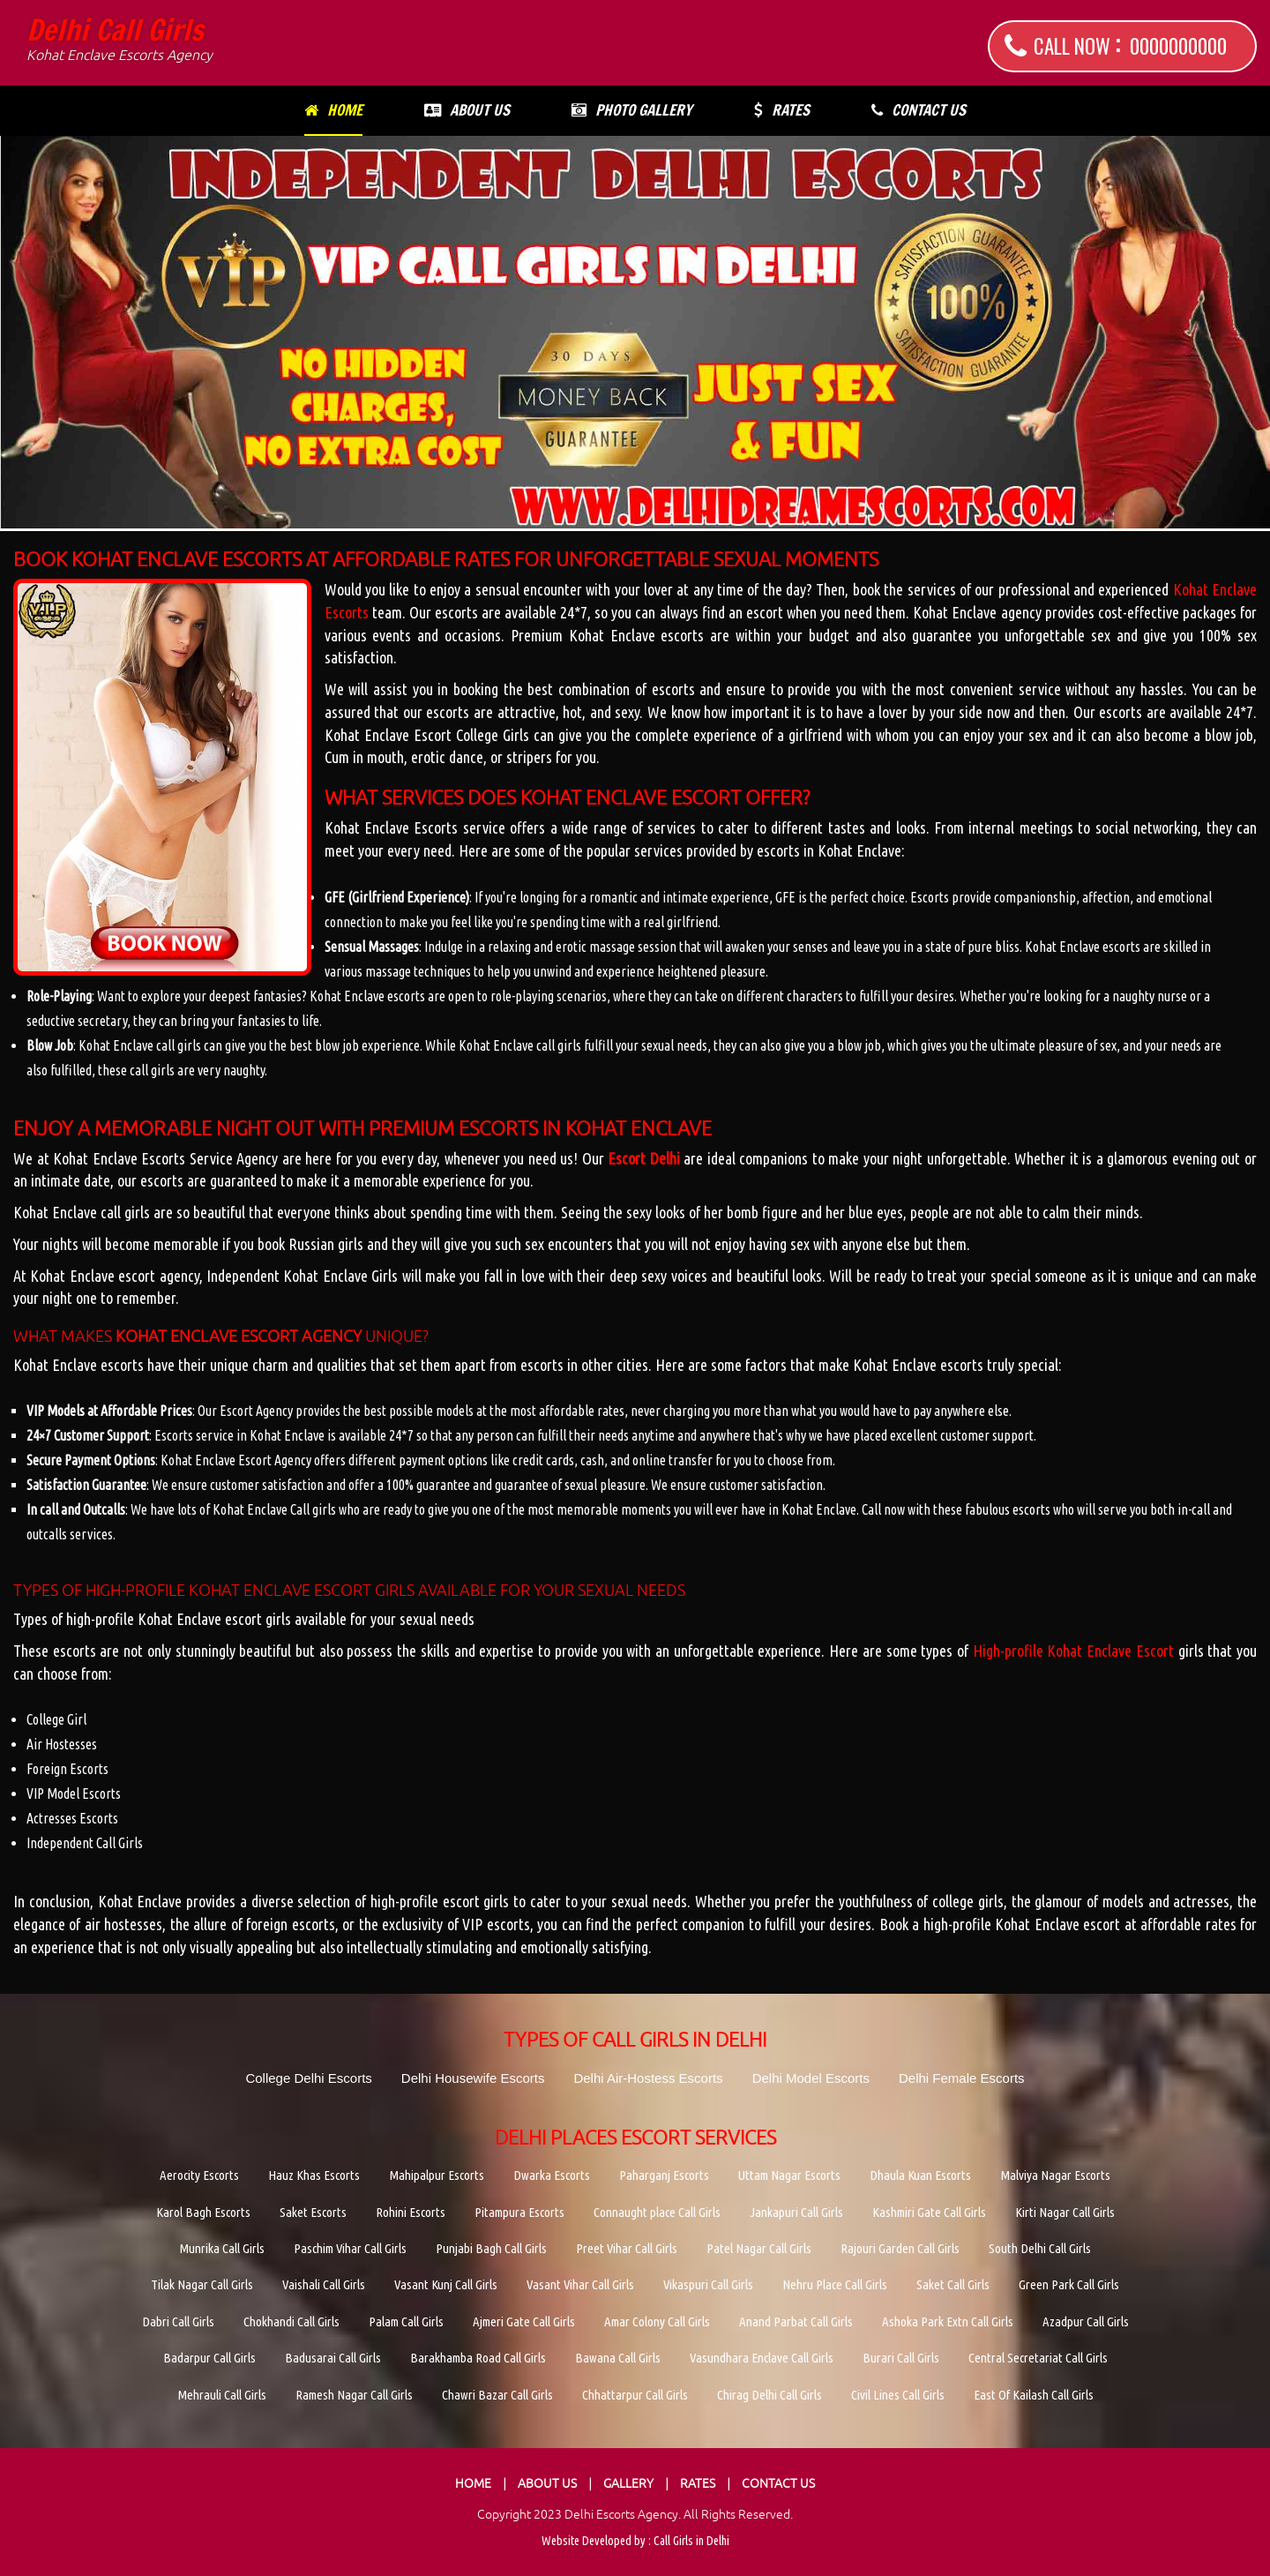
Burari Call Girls (901, 2357)
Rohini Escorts (410, 2212)
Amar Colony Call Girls (657, 2321)
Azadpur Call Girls (1085, 2321)
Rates (782, 110)
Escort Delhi (644, 1158)
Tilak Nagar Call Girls (202, 2284)
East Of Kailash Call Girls (1034, 2394)
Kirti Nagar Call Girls (1065, 2212)
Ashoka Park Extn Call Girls (947, 2321)
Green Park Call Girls (1069, 2284)
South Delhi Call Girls (1040, 2248)
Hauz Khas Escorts (314, 2175)
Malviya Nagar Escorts (1055, 2175)
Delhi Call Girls (119, 39)
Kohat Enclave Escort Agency (239, 1336)
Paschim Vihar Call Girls (350, 2248)
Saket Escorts (313, 2212)
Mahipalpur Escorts (436, 2175)
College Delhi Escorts (308, 2078)
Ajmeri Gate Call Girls (524, 2321)
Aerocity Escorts (199, 2175)
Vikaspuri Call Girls (708, 2284)
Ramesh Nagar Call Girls (354, 2394)
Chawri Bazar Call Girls (497, 2394)
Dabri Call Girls (178, 2321)
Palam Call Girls (406, 2321)
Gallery (628, 2483)
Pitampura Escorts (519, 2212)
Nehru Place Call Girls (834, 2284)
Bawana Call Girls (618, 2357)
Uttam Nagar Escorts (789, 2175)
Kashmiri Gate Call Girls (929, 2212)
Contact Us (918, 110)
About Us (467, 110)
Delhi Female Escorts (962, 2078)
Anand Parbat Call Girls (796, 2321)
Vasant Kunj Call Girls (445, 2284)
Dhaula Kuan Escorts (920, 2175)
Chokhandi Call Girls (291, 2321)
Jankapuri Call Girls (796, 2212)
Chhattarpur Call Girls (635, 2394)
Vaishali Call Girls (323, 2284)
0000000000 (1178, 46)
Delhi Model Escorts (811, 2078)
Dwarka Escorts (551, 2175)
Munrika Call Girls (222, 2248)
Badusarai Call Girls (333, 2357)
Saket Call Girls (953, 2284)
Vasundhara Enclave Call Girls (761, 2357)
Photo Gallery (632, 110)
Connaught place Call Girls (657, 2212)
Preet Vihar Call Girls (626, 2248)
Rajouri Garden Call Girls (900, 2248)
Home (333, 110)
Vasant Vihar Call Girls (580, 2284)
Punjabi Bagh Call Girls (491, 2248)
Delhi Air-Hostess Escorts (647, 2078)
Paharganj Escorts (664, 2175)
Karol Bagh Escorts (203, 2212)
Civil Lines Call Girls (898, 2394)
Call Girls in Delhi (691, 2541)
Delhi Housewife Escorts (473, 2078)
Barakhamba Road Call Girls (478, 2357)
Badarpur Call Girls (209, 2357)
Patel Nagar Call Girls (758, 2248)
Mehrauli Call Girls (221, 2394)
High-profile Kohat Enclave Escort (1073, 1650)
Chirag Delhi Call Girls (769, 2394)
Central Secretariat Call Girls (1038, 2357)
